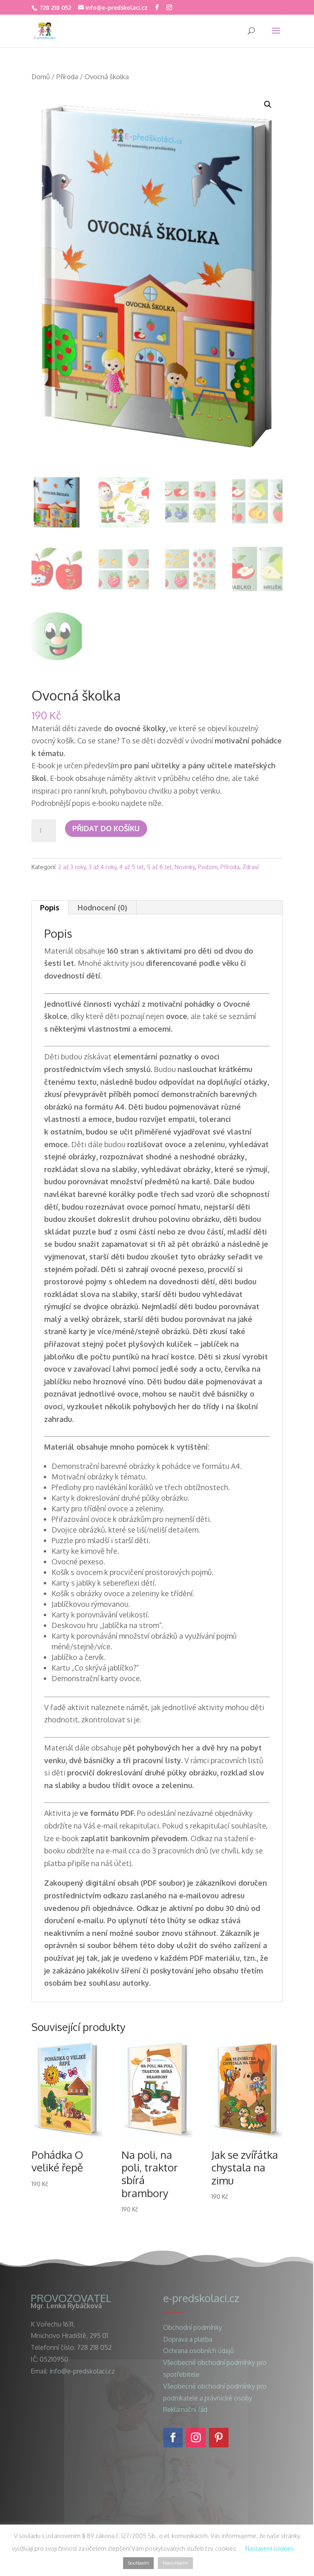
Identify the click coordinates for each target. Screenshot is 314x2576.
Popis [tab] (49, 907)
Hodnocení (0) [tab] (102, 907)
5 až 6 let (159, 866)
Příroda (67, 76)
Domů (40, 76)
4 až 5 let (131, 866)
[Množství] (43, 830)
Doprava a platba (187, 2339)
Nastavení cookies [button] (269, 2548)
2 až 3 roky (72, 866)
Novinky (185, 866)
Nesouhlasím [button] (175, 2563)
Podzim (208, 866)
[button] (267, 104)
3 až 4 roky (103, 866)
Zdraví (250, 866)
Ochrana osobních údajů (198, 2351)
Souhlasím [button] (138, 2563)
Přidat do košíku (106, 828)
